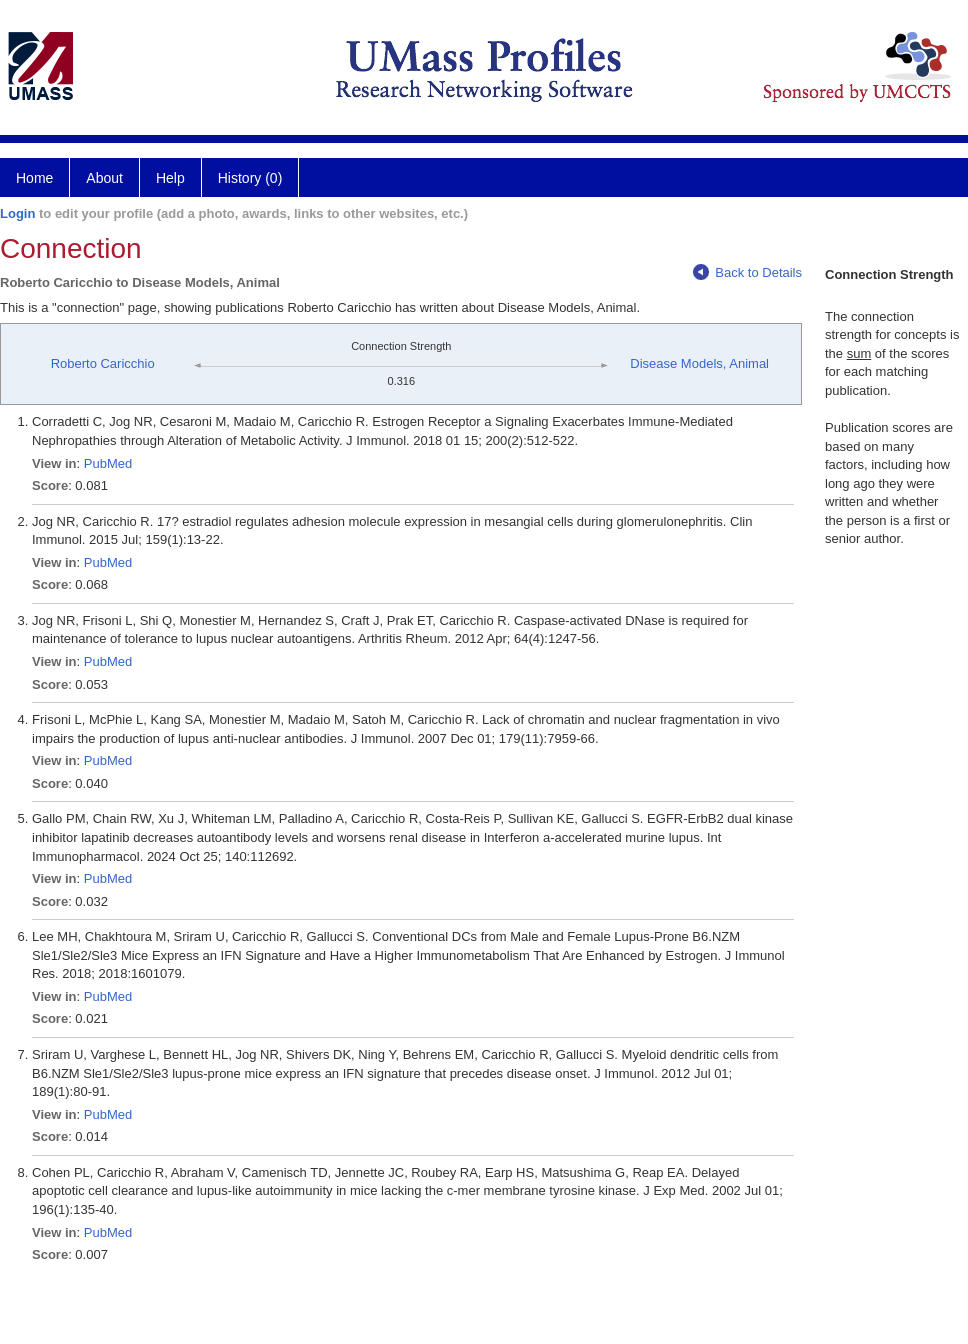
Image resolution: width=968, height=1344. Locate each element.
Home (34, 178)
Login (17, 213)
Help (170, 178)
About (104, 178)
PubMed (108, 463)
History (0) (250, 178)
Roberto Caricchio (103, 363)
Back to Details (747, 272)
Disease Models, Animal (699, 363)
